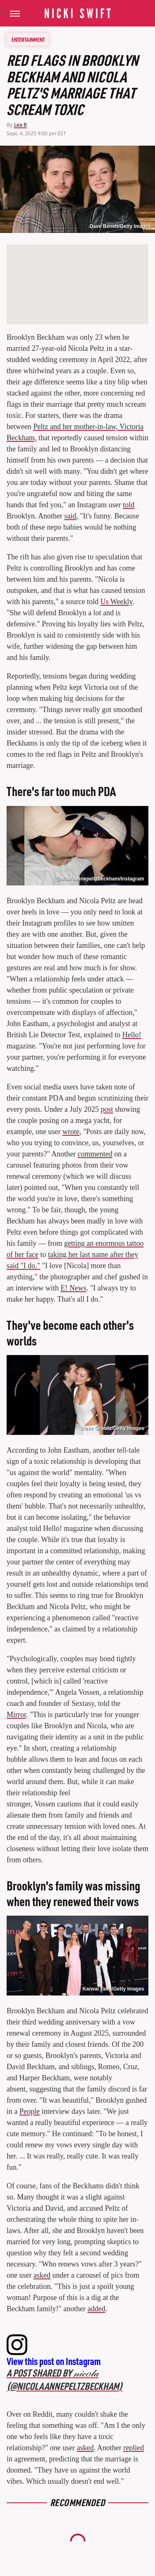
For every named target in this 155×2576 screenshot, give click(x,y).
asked (41, 2275)
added (96, 2309)
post (106, 1109)
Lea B (20, 125)
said (70, 516)
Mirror (16, 1714)
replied (133, 2448)
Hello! (131, 1035)
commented (95, 1154)
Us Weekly (116, 601)
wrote (70, 1131)
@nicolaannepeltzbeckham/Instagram (100, 878)
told (128, 505)
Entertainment (28, 39)
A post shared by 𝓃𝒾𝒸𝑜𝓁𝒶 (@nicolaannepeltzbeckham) (64, 2379)
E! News (73, 1288)
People (29, 2111)
